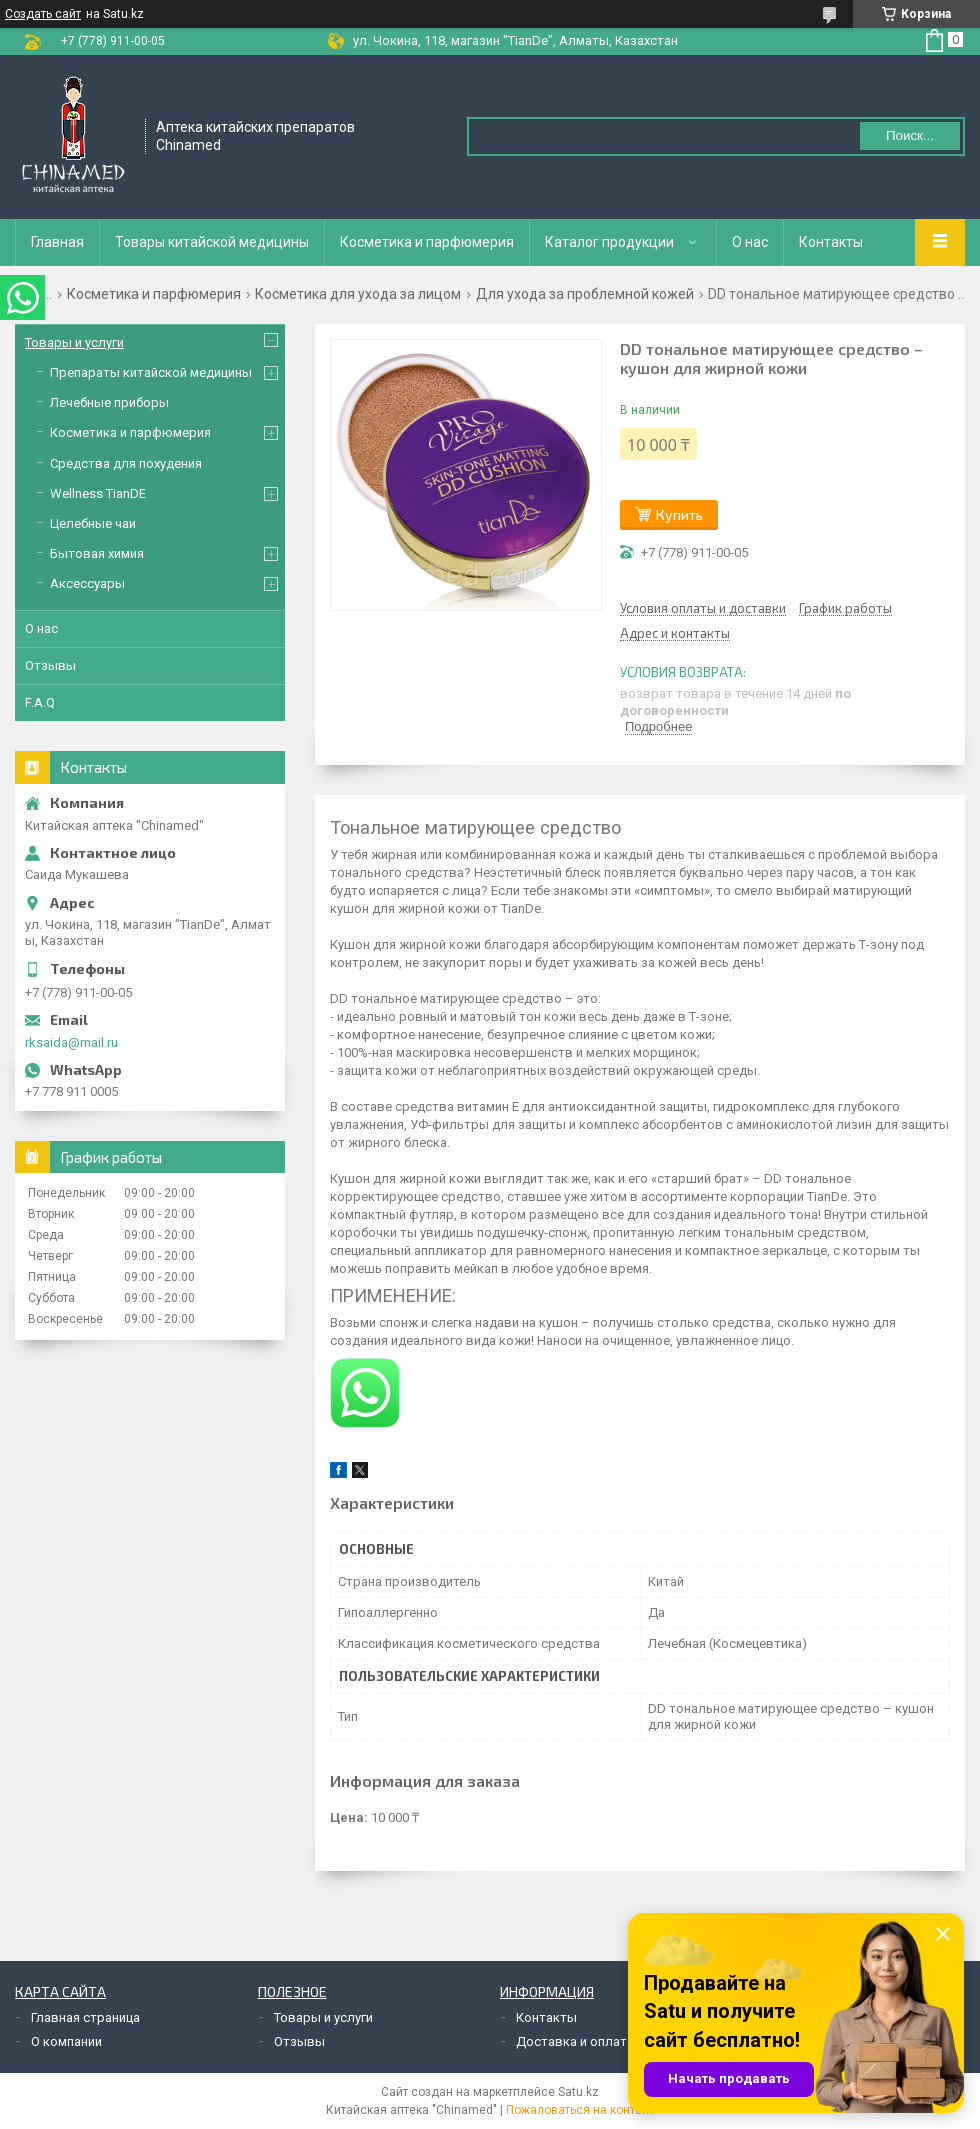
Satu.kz (578, 2092)
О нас (750, 242)
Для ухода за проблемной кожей (585, 294)
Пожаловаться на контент (580, 2110)
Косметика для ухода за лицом (358, 294)
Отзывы (50, 665)
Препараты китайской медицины (151, 372)
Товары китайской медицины (212, 242)
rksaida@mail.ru (71, 1042)
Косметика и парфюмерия (427, 242)
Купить (679, 514)
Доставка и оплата (575, 2041)
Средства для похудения (126, 463)
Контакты (831, 242)
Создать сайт (43, 14)
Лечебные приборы (109, 402)
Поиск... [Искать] (910, 135)
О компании (66, 2041)
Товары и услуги (74, 342)
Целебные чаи (93, 523)
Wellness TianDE (98, 493)
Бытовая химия (97, 553)
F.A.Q (40, 702)
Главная (57, 242)
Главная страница (85, 2017)
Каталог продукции (609, 242)
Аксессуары (87, 583)
